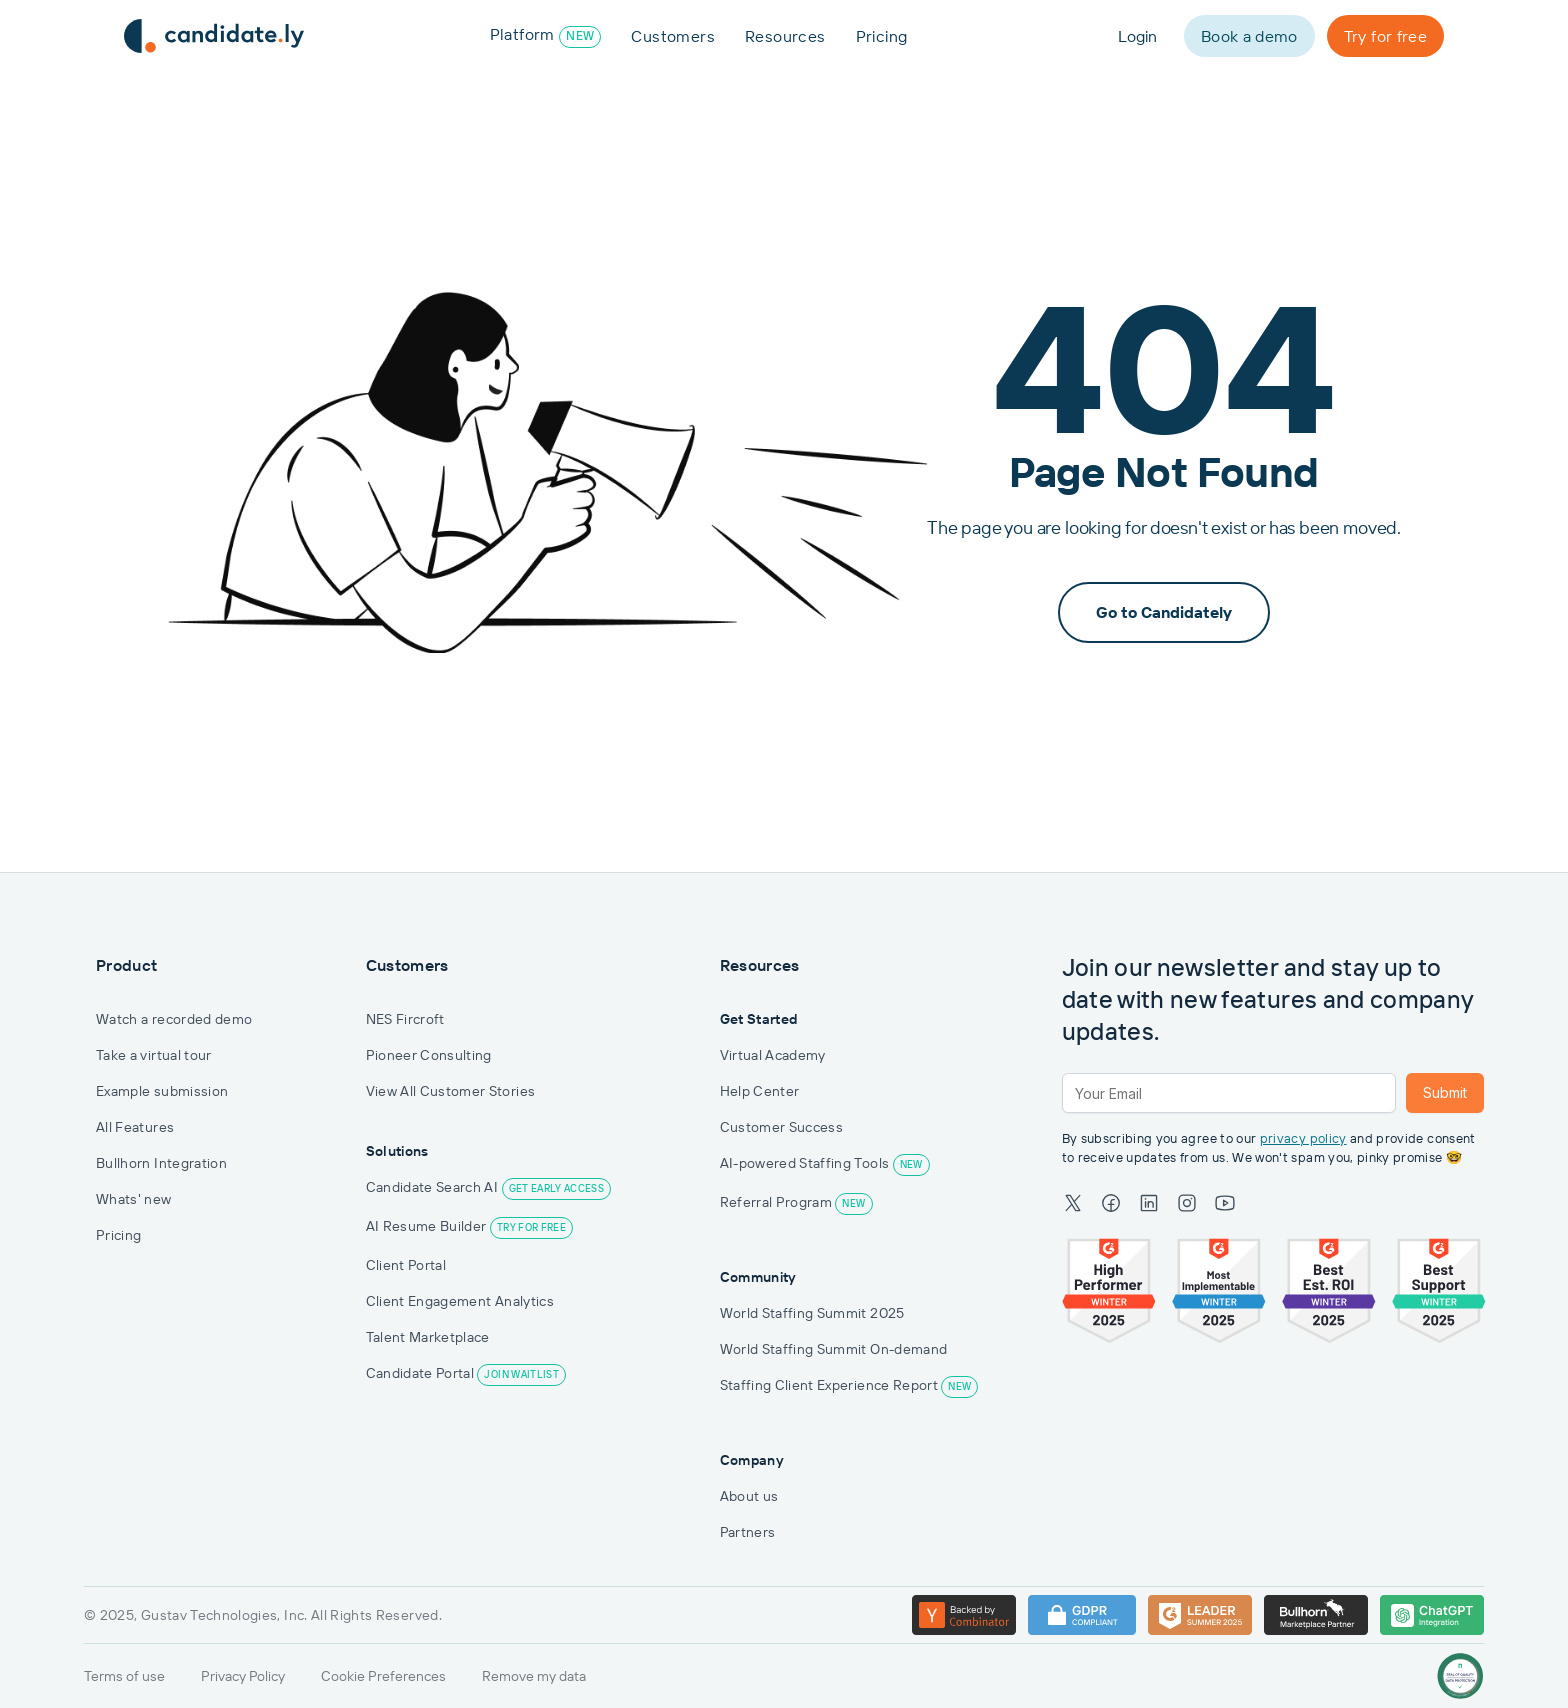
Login (1137, 36)
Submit (1445, 1092)
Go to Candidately (1164, 612)
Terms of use (124, 1676)
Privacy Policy (243, 1676)
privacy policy (1303, 1138)
